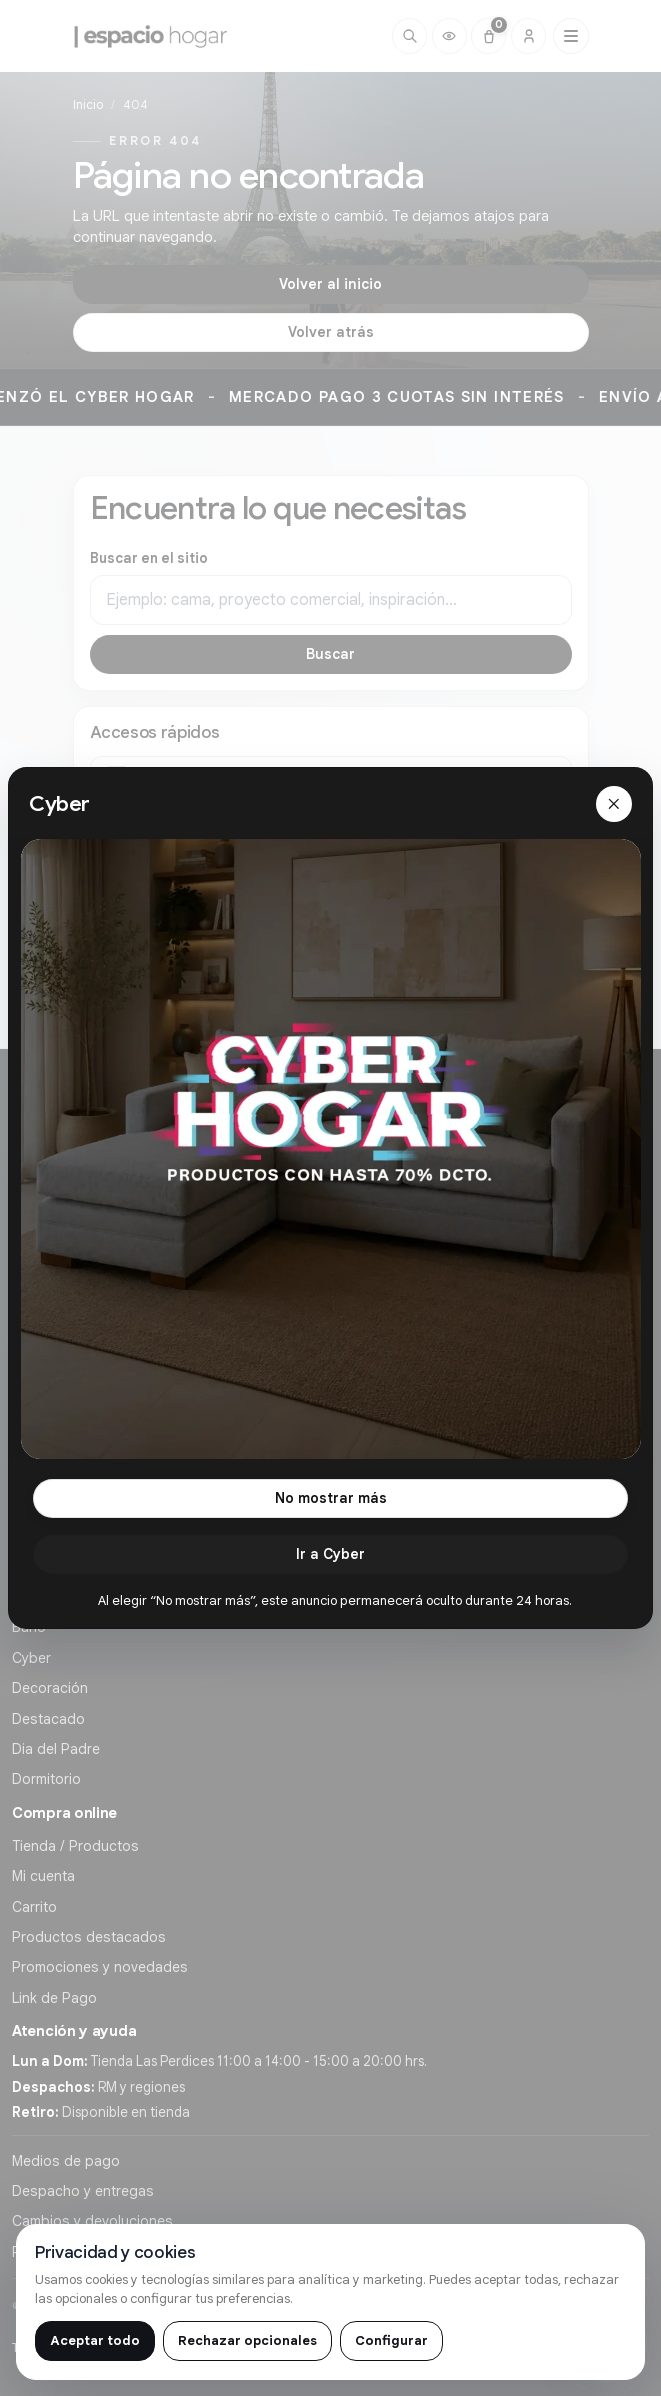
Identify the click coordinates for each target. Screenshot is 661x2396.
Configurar (391, 2340)
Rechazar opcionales (247, 2340)
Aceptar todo (95, 2340)
